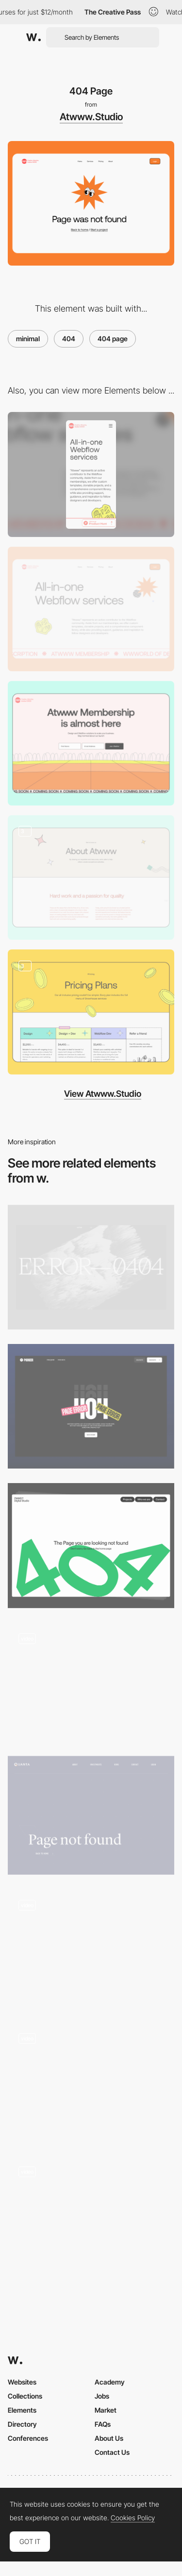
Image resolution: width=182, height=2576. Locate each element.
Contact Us (112, 2452)
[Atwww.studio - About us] (91, 877)
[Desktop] (91, 609)
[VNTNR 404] (91, 1267)
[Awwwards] (33, 37)
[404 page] (91, 1545)
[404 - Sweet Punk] (91, 1682)
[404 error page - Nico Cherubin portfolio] (91, 2215)
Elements (22, 2410)
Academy (110, 2382)
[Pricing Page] (91, 1011)
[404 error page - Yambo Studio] (91, 1948)
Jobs (102, 2396)
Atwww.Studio (91, 117)
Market (105, 2410)
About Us (109, 2438)
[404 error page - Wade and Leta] (91, 2082)
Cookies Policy (133, 2517)
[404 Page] (91, 1406)
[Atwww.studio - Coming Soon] (91, 743)
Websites (22, 2382)
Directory (22, 2424)
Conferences (28, 2438)
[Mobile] (91, 474)
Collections (25, 2396)
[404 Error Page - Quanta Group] (91, 1815)
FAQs (103, 2424)
